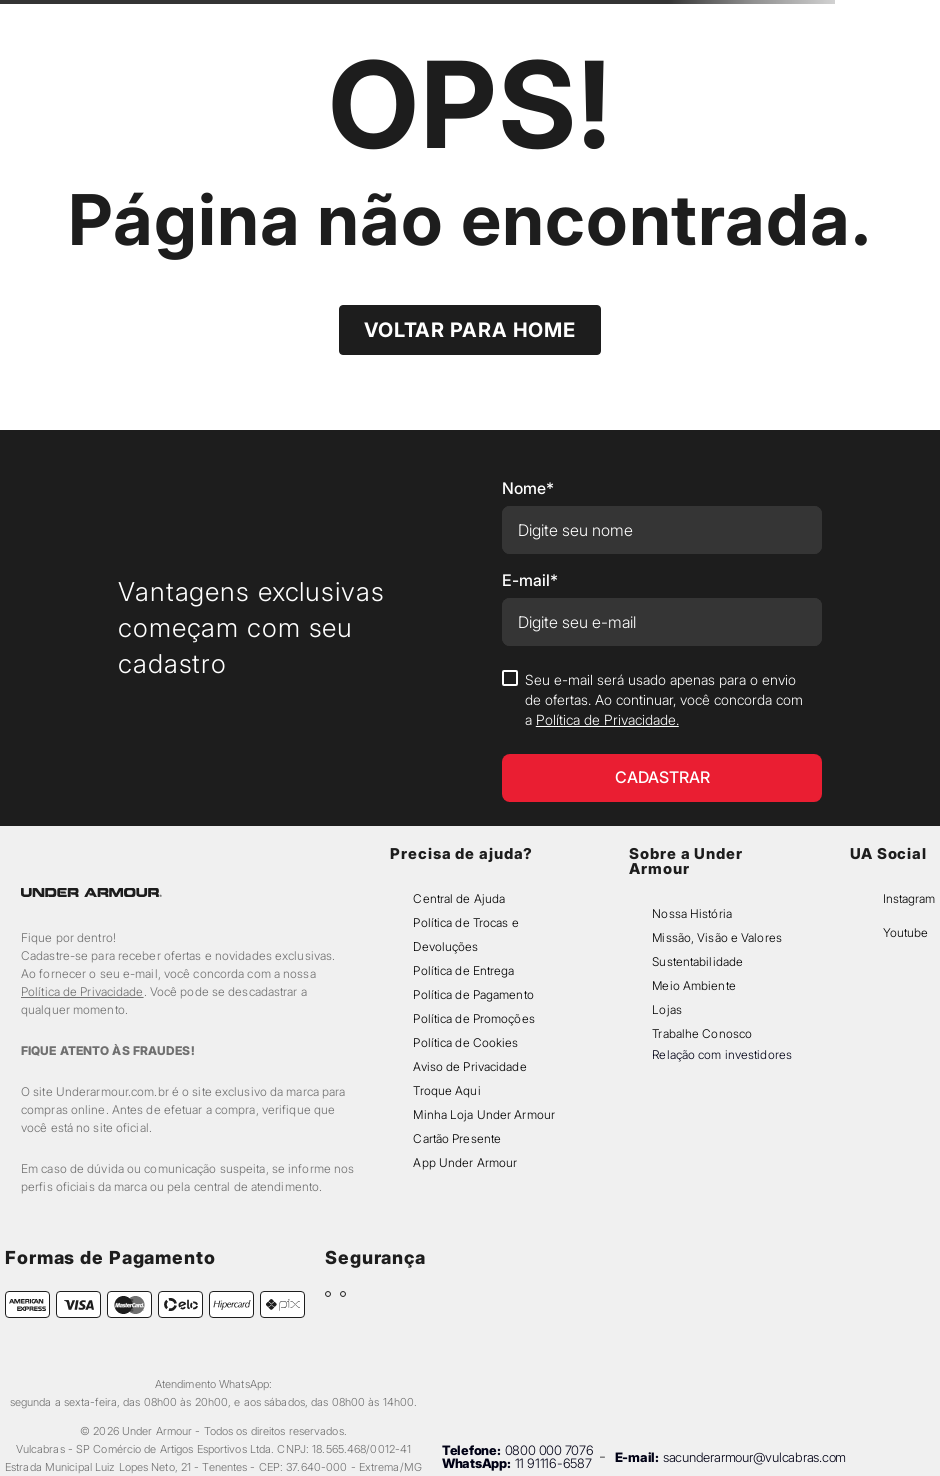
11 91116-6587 (553, 1463)
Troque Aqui (446, 1090)
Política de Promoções (473, 1018)
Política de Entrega (463, 970)
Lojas (667, 1009)
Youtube (905, 932)
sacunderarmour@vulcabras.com (754, 1457)
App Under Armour (465, 1162)
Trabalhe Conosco (702, 1033)
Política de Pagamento (473, 994)
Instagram (909, 898)
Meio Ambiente (693, 985)
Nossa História (692, 913)
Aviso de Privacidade (469, 1066)
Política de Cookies (465, 1042)
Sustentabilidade (697, 961)
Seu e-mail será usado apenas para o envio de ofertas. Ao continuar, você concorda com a (664, 699)
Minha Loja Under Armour (484, 1114)
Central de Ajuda (459, 898)
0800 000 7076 (549, 1450)
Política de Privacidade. (607, 719)
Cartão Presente (457, 1138)
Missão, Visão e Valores (717, 937)
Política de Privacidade (82, 991)
